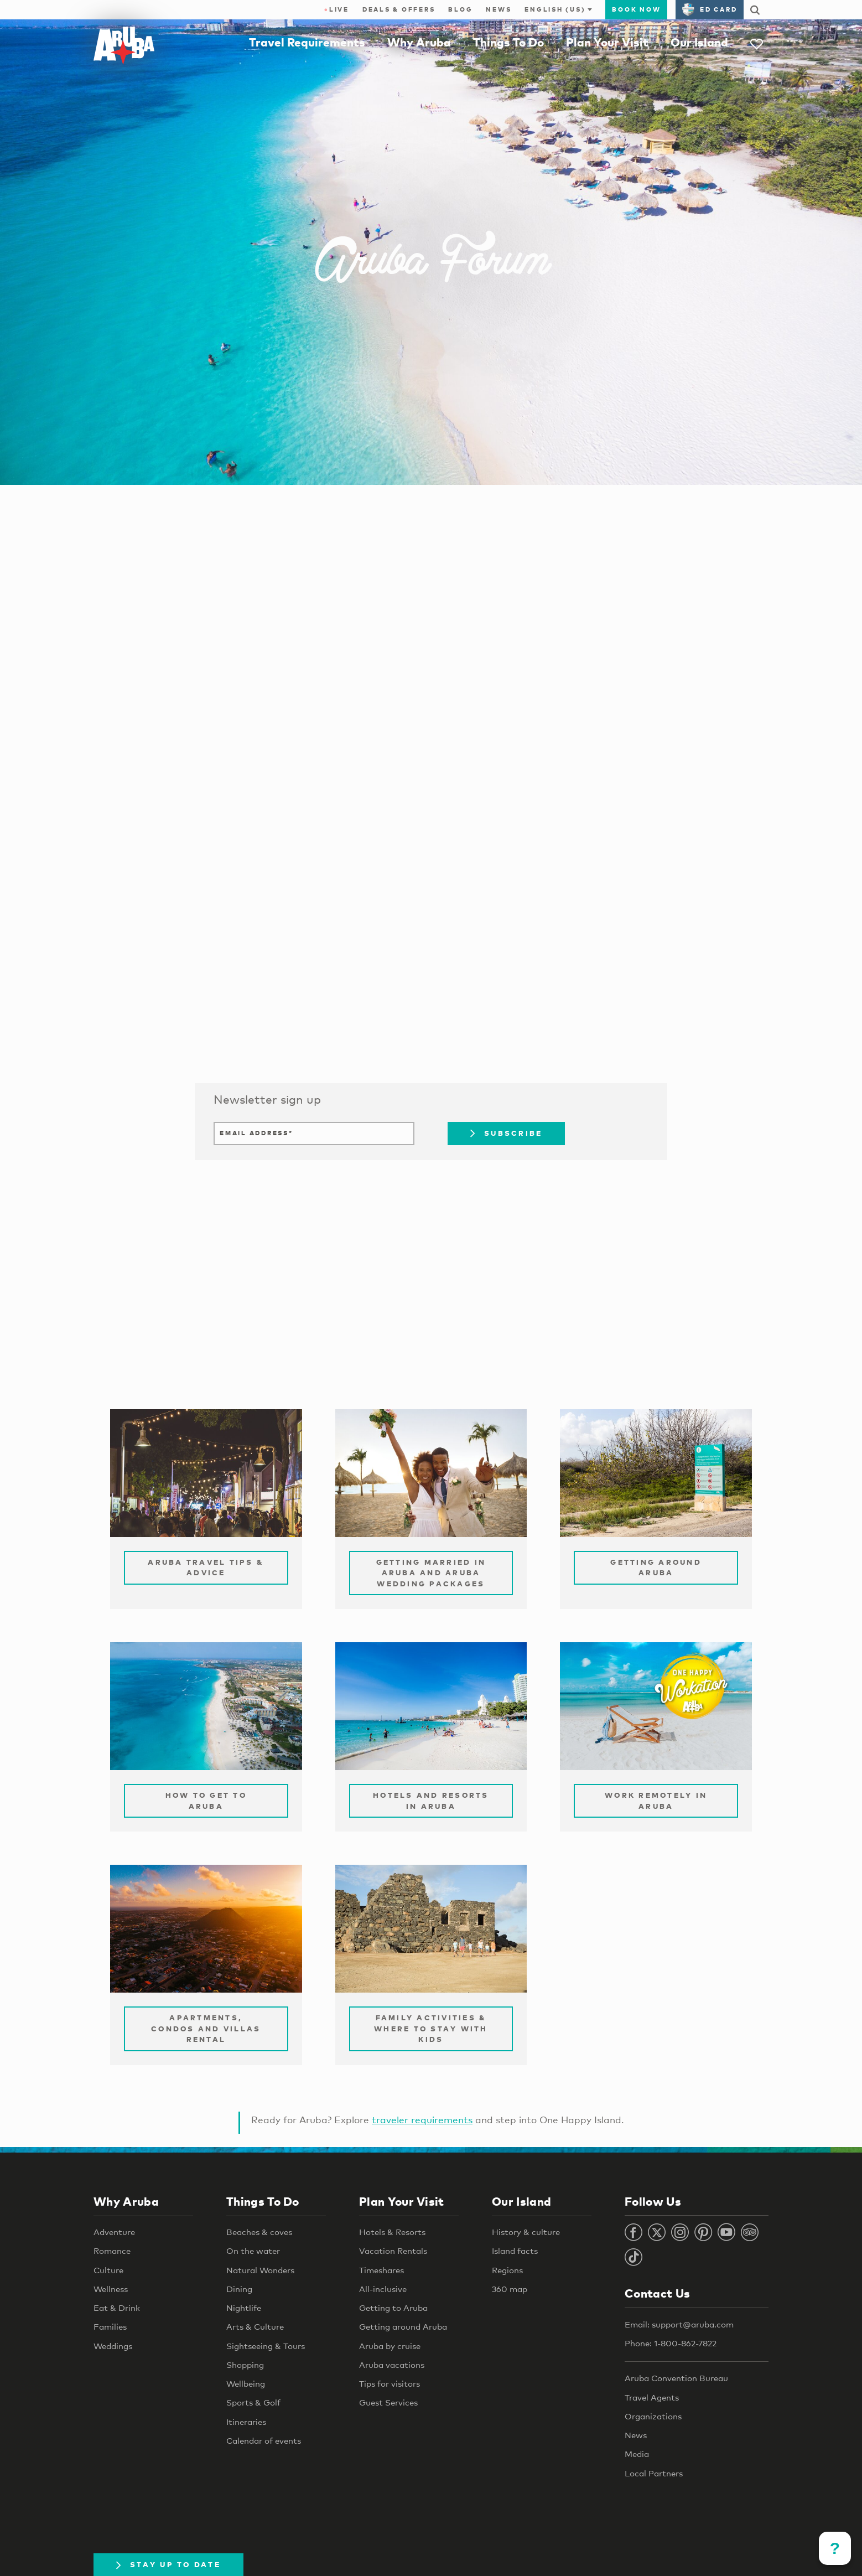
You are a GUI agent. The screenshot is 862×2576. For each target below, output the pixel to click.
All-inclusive (383, 2289)
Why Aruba (419, 42)
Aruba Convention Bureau (676, 2378)
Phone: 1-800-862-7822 (670, 2343)
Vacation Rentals (393, 2251)
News (498, 9)
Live (336, 9)
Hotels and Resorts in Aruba (431, 1801)
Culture (108, 2270)
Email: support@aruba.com (679, 2324)
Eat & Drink (117, 2308)
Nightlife (243, 2308)
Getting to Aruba (393, 2308)
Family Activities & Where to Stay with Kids (431, 2028)
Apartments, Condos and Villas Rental (206, 2028)
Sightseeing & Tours (265, 2346)
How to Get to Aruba (206, 1801)
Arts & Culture (255, 2326)
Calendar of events (263, 2440)
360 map (509, 2289)
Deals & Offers (398, 9)
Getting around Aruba (403, 2326)
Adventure (114, 2232)
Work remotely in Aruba (656, 1801)
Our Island (699, 42)
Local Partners (654, 2473)
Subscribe (506, 1133)
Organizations (653, 2416)
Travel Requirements (307, 42)
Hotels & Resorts (392, 2232)
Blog (460, 9)
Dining (239, 2289)
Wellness (111, 2289)
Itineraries (246, 2422)
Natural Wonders (260, 2270)
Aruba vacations (391, 2365)
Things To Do (508, 42)
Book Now (636, 9)
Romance (112, 2251)
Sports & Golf (253, 2402)
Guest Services (388, 2402)
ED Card (709, 9)
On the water (253, 2251)
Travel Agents (652, 2397)
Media (637, 2454)
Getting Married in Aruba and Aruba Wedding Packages (431, 1573)
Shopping (245, 2365)
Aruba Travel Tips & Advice (206, 1567)
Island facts (515, 2251)
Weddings (113, 2346)
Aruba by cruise (389, 2346)
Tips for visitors (389, 2383)
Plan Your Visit (607, 42)
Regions (507, 2270)
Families (110, 2326)
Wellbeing (245, 2383)
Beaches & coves (259, 2232)
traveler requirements (422, 2119)
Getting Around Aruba (656, 1567)
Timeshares (381, 2270)
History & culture (526, 2232)
